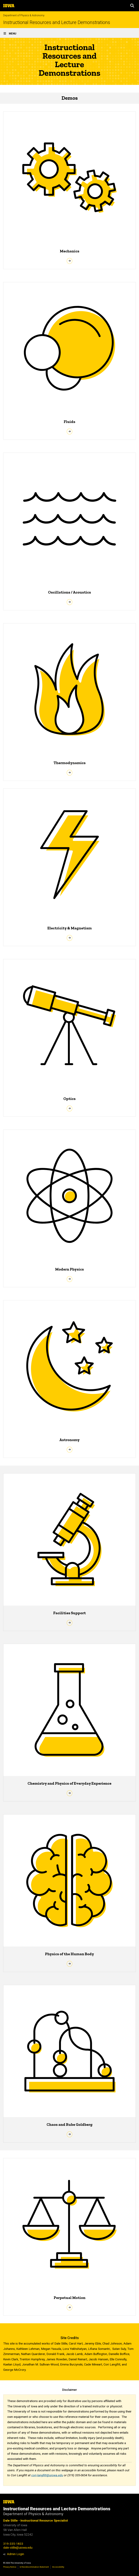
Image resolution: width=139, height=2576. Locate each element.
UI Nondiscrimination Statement (34, 2567)
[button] (132, 5)
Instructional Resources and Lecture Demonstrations (56, 22)
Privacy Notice (9, 2567)
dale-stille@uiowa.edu (17, 2547)
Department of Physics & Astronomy (24, 15)
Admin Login (15, 2554)
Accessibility (58, 2567)
